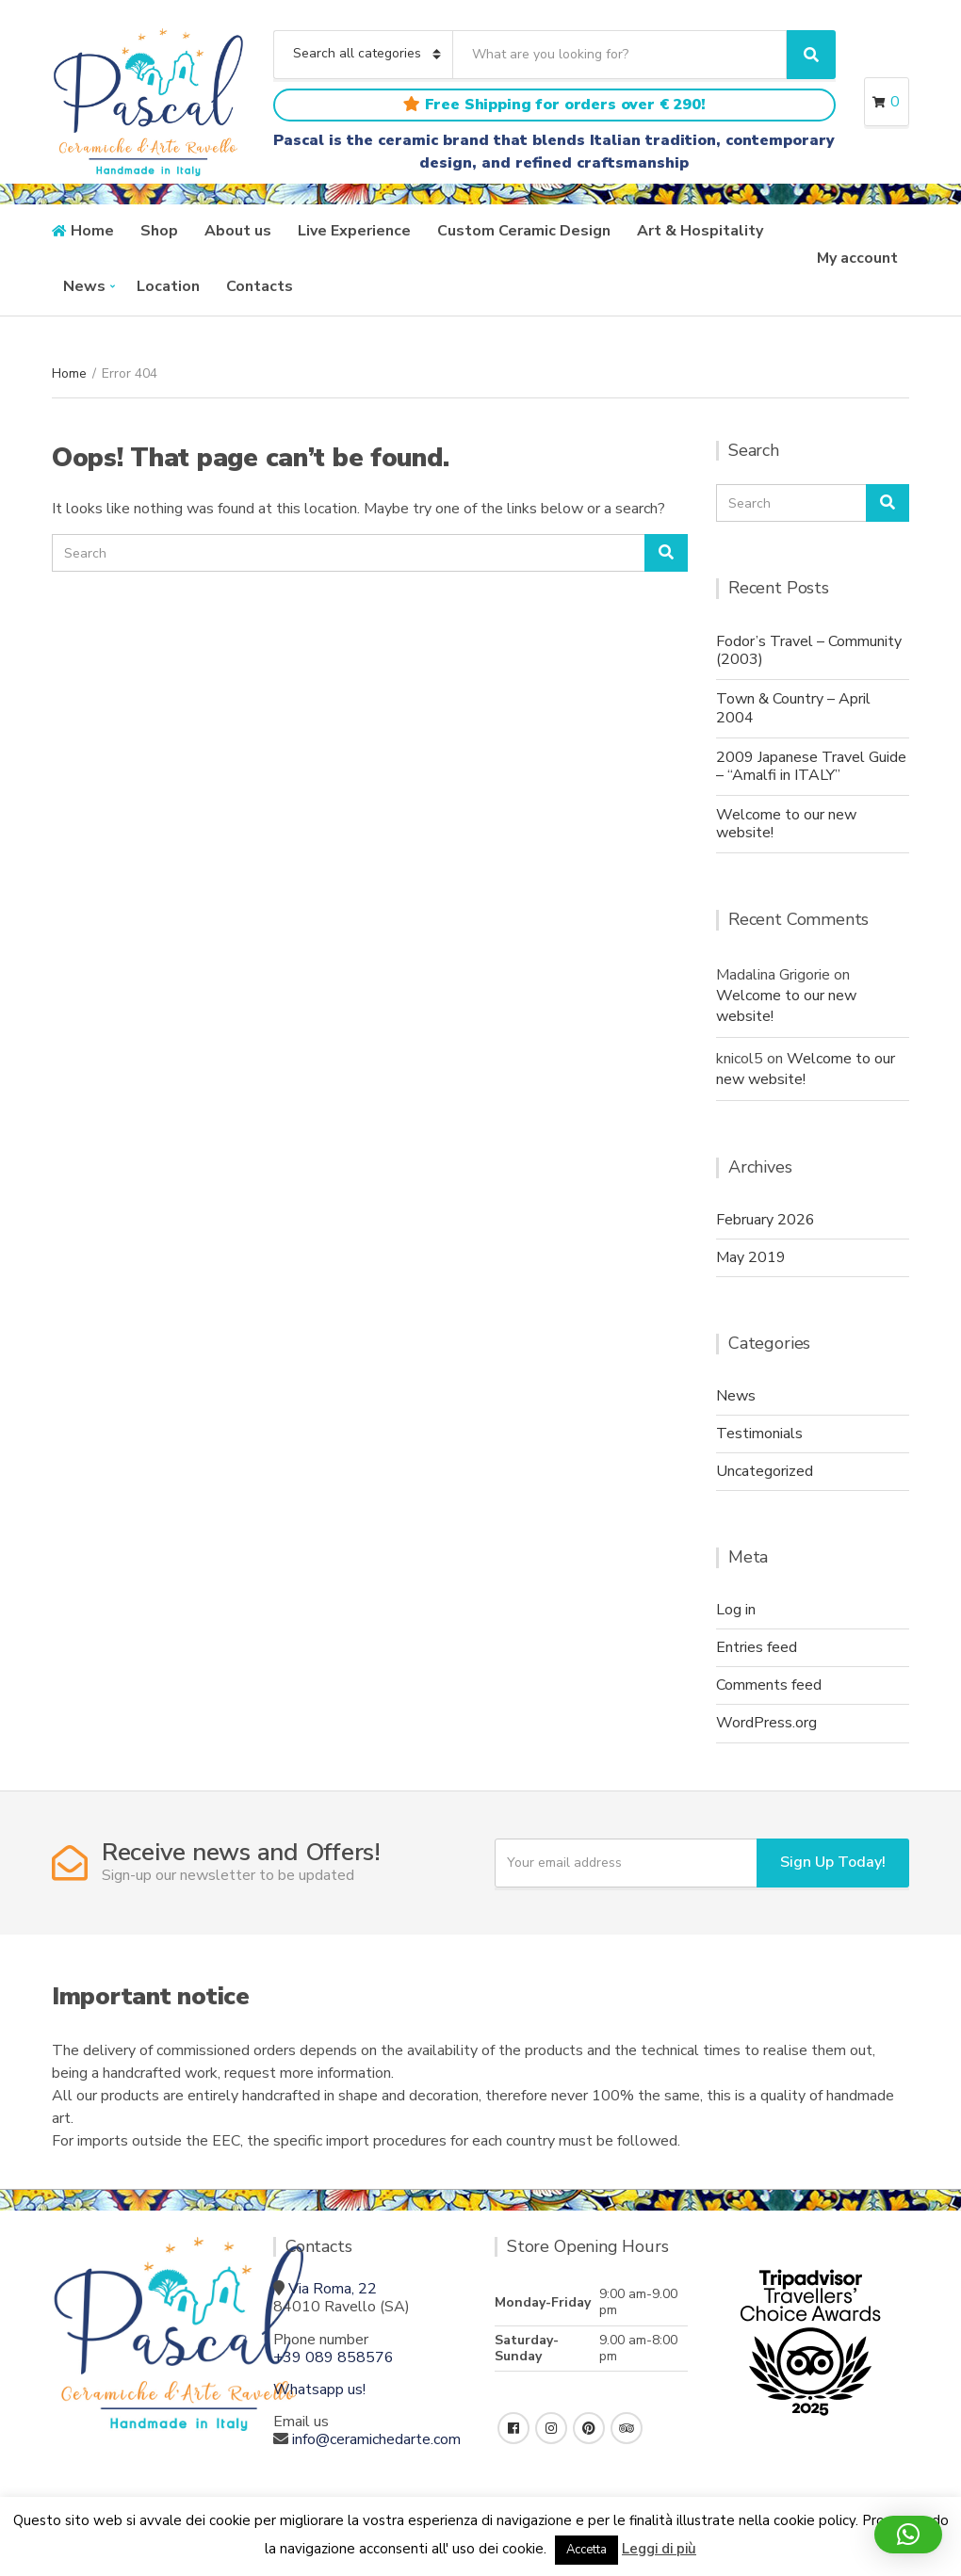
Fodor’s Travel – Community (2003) (809, 650)
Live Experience (354, 230)
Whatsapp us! (319, 2389)
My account (857, 258)
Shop (159, 230)
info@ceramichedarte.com (376, 2439)
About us (237, 230)
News (84, 286)
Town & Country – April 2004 (793, 708)
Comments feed (769, 1685)
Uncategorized (764, 1471)
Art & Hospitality (700, 230)
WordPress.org (766, 1722)
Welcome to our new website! (786, 823)
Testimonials (759, 1433)
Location (168, 286)
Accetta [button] (586, 2549)
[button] (908, 2534)
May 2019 (751, 1257)
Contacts (259, 286)
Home (92, 230)
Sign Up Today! (833, 1862)
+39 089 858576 (333, 2357)
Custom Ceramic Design (524, 230)
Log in (736, 1609)
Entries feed (756, 1647)
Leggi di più (659, 2548)
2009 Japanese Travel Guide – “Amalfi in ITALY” (811, 766)
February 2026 (765, 1219)
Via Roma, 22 (332, 2288)
